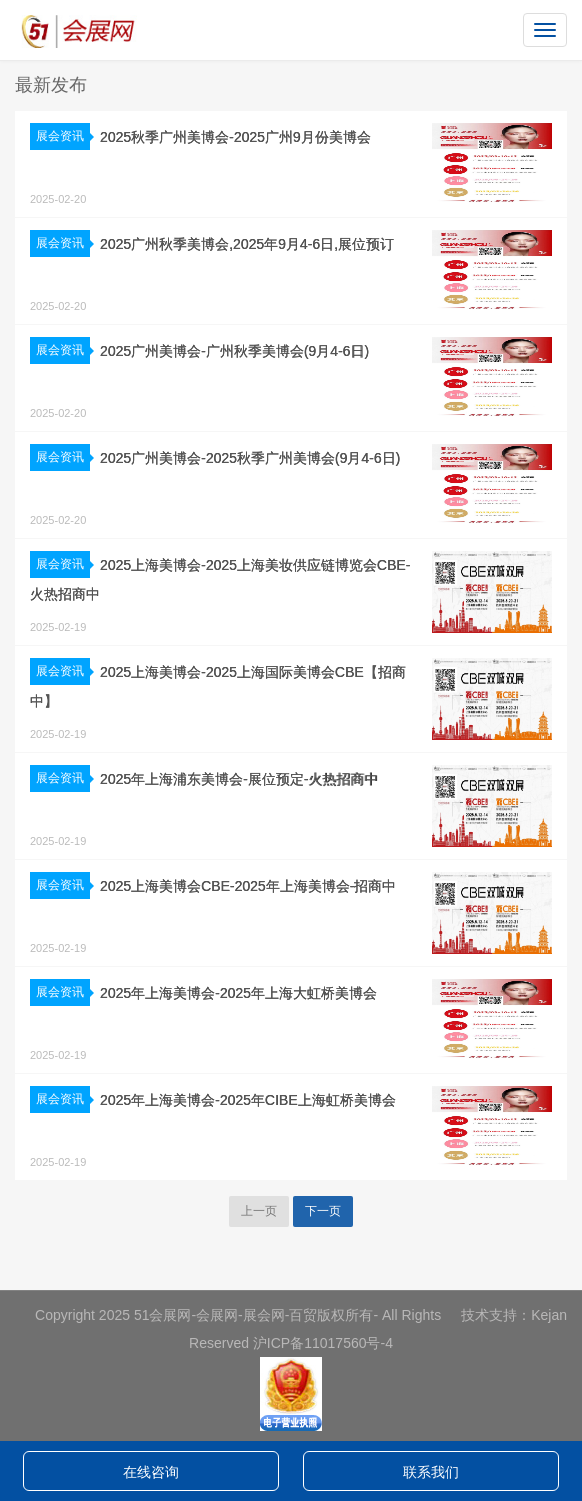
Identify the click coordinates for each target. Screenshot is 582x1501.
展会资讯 (63, 136)
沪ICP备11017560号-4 (323, 1343)
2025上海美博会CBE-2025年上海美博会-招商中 (248, 886)
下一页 (323, 1211)
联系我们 (431, 1472)
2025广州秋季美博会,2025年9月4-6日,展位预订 (247, 244)
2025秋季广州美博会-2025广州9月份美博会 (235, 137)
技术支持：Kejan (514, 1315)
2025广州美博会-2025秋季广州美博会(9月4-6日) (250, 458)
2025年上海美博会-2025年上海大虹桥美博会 (238, 993)
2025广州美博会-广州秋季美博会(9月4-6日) (234, 351)
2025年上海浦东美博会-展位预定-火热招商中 (239, 779)
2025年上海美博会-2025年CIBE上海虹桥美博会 (248, 1100)
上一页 (259, 1211)
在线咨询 (151, 1472)
